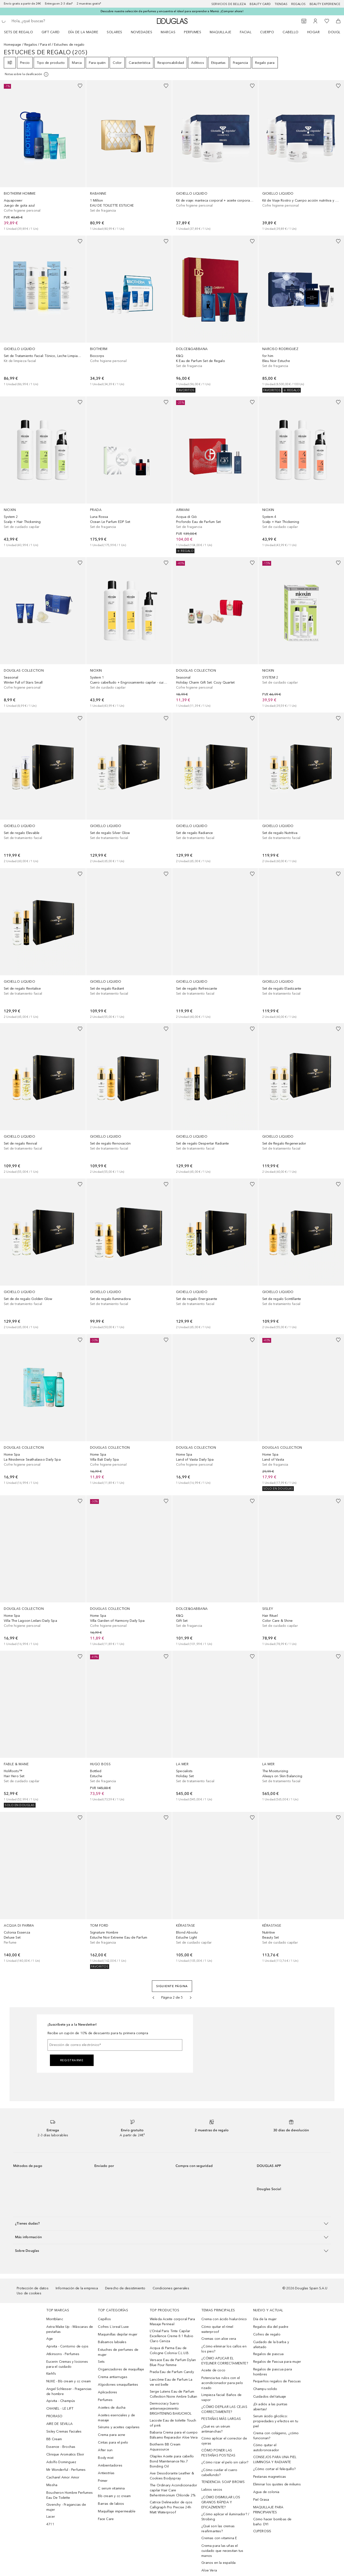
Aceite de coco (213, 2370)
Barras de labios (111, 2504)
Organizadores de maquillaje (121, 2369)
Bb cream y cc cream (114, 2496)
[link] (43, 155)
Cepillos (104, 2319)
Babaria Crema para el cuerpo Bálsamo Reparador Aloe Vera (174, 2434)
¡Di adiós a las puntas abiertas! (270, 2406)
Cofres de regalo (266, 2334)
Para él (45, 45)
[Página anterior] (153, 1997)
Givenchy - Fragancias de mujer (66, 2507)
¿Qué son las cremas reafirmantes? (218, 2528)
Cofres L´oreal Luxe (113, 2327)
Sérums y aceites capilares (119, 2427)
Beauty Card (260, 4)
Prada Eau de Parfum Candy (172, 2372)
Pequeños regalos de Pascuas (277, 2381)
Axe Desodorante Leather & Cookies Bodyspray (172, 2475)
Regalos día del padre (270, 2327)
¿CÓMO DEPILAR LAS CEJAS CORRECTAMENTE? (224, 2409)
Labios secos (211, 2490)
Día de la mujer (265, 2319)
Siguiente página (172, 1986)
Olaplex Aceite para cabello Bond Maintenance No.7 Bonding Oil (172, 2461)
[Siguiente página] (190, 1997)
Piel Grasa (261, 2500)
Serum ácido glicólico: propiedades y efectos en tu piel (275, 2421)
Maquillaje (220, 32)
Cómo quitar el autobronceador (266, 2447)
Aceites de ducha (111, 2408)
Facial (246, 32)
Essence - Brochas (60, 2447)
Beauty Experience (325, 4)
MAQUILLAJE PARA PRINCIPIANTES (268, 2509)
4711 (50, 2524)
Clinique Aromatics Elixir (65, 2454)
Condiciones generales (171, 2288)
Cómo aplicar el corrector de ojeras (224, 2440)
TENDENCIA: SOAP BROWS (223, 2482)
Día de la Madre (83, 32)
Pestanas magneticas (269, 2477)
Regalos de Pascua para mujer (277, 2362)
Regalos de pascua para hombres (272, 2371)
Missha (51, 2485)
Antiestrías (106, 2473)
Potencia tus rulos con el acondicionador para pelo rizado (222, 2383)
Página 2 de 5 (172, 1997)
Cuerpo (267, 32)
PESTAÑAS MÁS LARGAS (221, 2419)
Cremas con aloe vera (218, 2339)
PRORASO (54, 2416)
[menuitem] (21, 32)
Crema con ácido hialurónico (224, 2319)
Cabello (291, 32)
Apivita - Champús (60, 2401)
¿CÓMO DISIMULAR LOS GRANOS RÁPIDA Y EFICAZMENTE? (220, 2502)
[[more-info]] (27, 74)
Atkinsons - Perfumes (62, 2354)
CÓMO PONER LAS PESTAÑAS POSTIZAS (218, 2452)
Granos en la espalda (218, 2563)
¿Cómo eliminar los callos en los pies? (224, 2348)
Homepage (12, 45)
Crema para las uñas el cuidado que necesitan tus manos (222, 2551)
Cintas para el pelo (113, 2442)
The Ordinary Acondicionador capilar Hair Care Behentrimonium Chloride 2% (173, 2490)
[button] (172, 2223)
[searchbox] (46, 21)
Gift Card (51, 32)
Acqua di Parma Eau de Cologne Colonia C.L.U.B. (169, 2350)
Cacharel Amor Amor (63, 2477)
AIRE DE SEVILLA (59, 2424)
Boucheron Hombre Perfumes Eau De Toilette (69, 2495)
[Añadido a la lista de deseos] (80, 86)
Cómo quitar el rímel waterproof (217, 2329)
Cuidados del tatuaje (269, 2397)
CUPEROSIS (262, 2531)
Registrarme (72, 2060)
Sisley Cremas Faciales (63, 2431)
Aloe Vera (209, 2570)
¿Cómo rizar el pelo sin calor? (224, 2462)
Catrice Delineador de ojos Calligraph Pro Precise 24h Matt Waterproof (171, 2507)
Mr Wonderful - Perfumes (66, 2470)
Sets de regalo (18, 32)
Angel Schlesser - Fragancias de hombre (69, 2391)
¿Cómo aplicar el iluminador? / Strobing (225, 2516)
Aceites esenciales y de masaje (116, 2417)
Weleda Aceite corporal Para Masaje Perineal (172, 2321)
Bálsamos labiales (112, 2342)
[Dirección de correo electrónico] (115, 2045)
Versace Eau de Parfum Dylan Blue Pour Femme (173, 2362)
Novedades (141, 32)
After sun (105, 2450)
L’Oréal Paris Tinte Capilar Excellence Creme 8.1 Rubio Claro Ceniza (171, 2336)
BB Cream (54, 2439)
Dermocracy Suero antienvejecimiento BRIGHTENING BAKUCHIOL (171, 2408)
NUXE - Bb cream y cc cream (68, 2381)
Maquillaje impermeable (116, 2511)
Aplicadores (107, 2392)
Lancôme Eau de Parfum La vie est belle (171, 2382)
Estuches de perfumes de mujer (118, 2352)
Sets (101, 2362)
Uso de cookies (29, 2293)
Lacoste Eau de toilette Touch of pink (173, 2423)
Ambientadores (110, 2465)
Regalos (298, 4)
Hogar (313, 32)
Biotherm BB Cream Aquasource (165, 2446)
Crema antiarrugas (112, 2377)
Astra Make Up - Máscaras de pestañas (69, 2329)
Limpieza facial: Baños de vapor (221, 2397)
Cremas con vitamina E (219, 2538)
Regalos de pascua (268, 2354)
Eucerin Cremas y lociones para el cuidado (67, 2364)
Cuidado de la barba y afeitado (271, 2344)
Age (49, 2339)
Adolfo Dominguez (61, 2462)
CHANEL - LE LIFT (59, 2408)
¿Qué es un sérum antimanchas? (215, 2428)
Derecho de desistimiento (125, 2288)
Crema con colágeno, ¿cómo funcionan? (276, 2435)
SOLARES (114, 32)
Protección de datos (32, 2288)
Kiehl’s (51, 2374)
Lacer (50, 2517)
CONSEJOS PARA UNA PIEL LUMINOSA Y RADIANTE (274, 2459)
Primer (103, 2481)
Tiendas (281, 4)
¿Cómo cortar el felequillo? (274, 2469)
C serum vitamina (111, 2488)
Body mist (105, 2458)
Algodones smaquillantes (118, 2385)
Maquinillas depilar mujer (117, 2334)
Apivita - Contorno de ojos (67, 2346)
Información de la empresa (77, 2288)
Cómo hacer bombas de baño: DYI (272, 2521)
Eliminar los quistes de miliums (277, 2484)
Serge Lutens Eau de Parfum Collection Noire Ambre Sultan (173, 2394)
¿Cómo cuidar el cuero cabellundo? (219, 2472)
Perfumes (192, 32)
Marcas (168, 32)
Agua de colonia (266, 2492)
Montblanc (54, 2319)
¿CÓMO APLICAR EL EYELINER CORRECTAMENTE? (224, 2360)
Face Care (106, 2519)
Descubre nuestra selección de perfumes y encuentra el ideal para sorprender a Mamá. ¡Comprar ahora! (172, 11)
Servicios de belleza (228, 4)
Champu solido (265, 2389)
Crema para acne (111, 2435)
